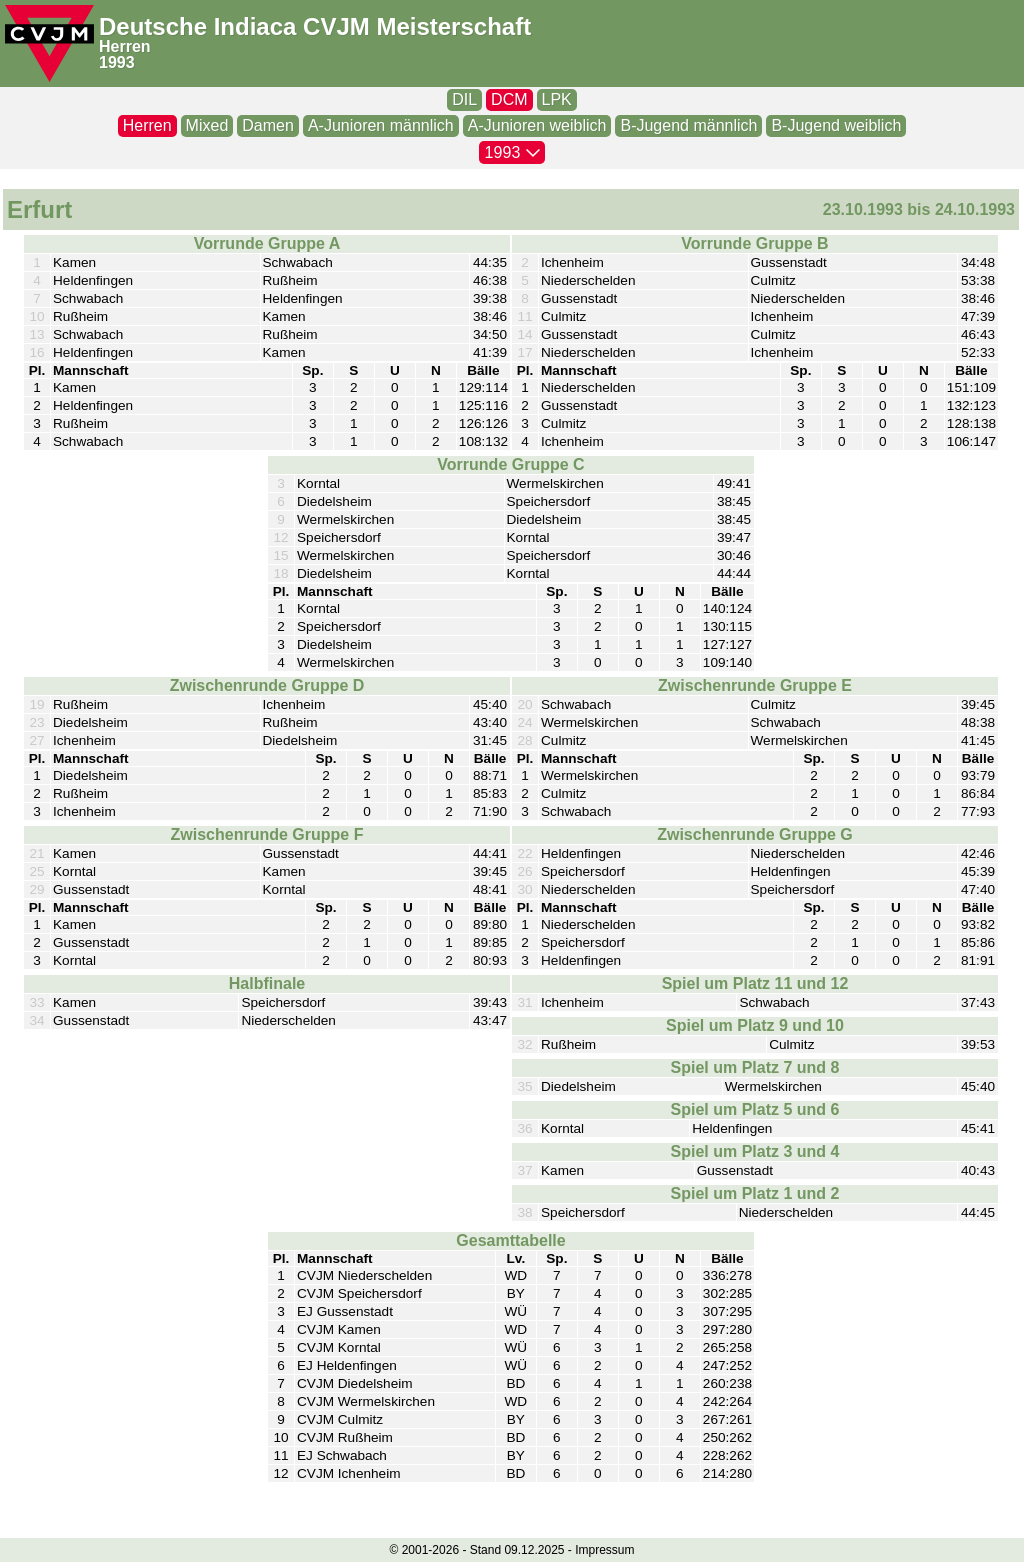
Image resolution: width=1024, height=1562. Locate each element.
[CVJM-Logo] (49, 43)
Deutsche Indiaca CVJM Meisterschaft (315, 26)
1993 (117, 62)
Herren (125, 46)
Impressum (604, 1550)
